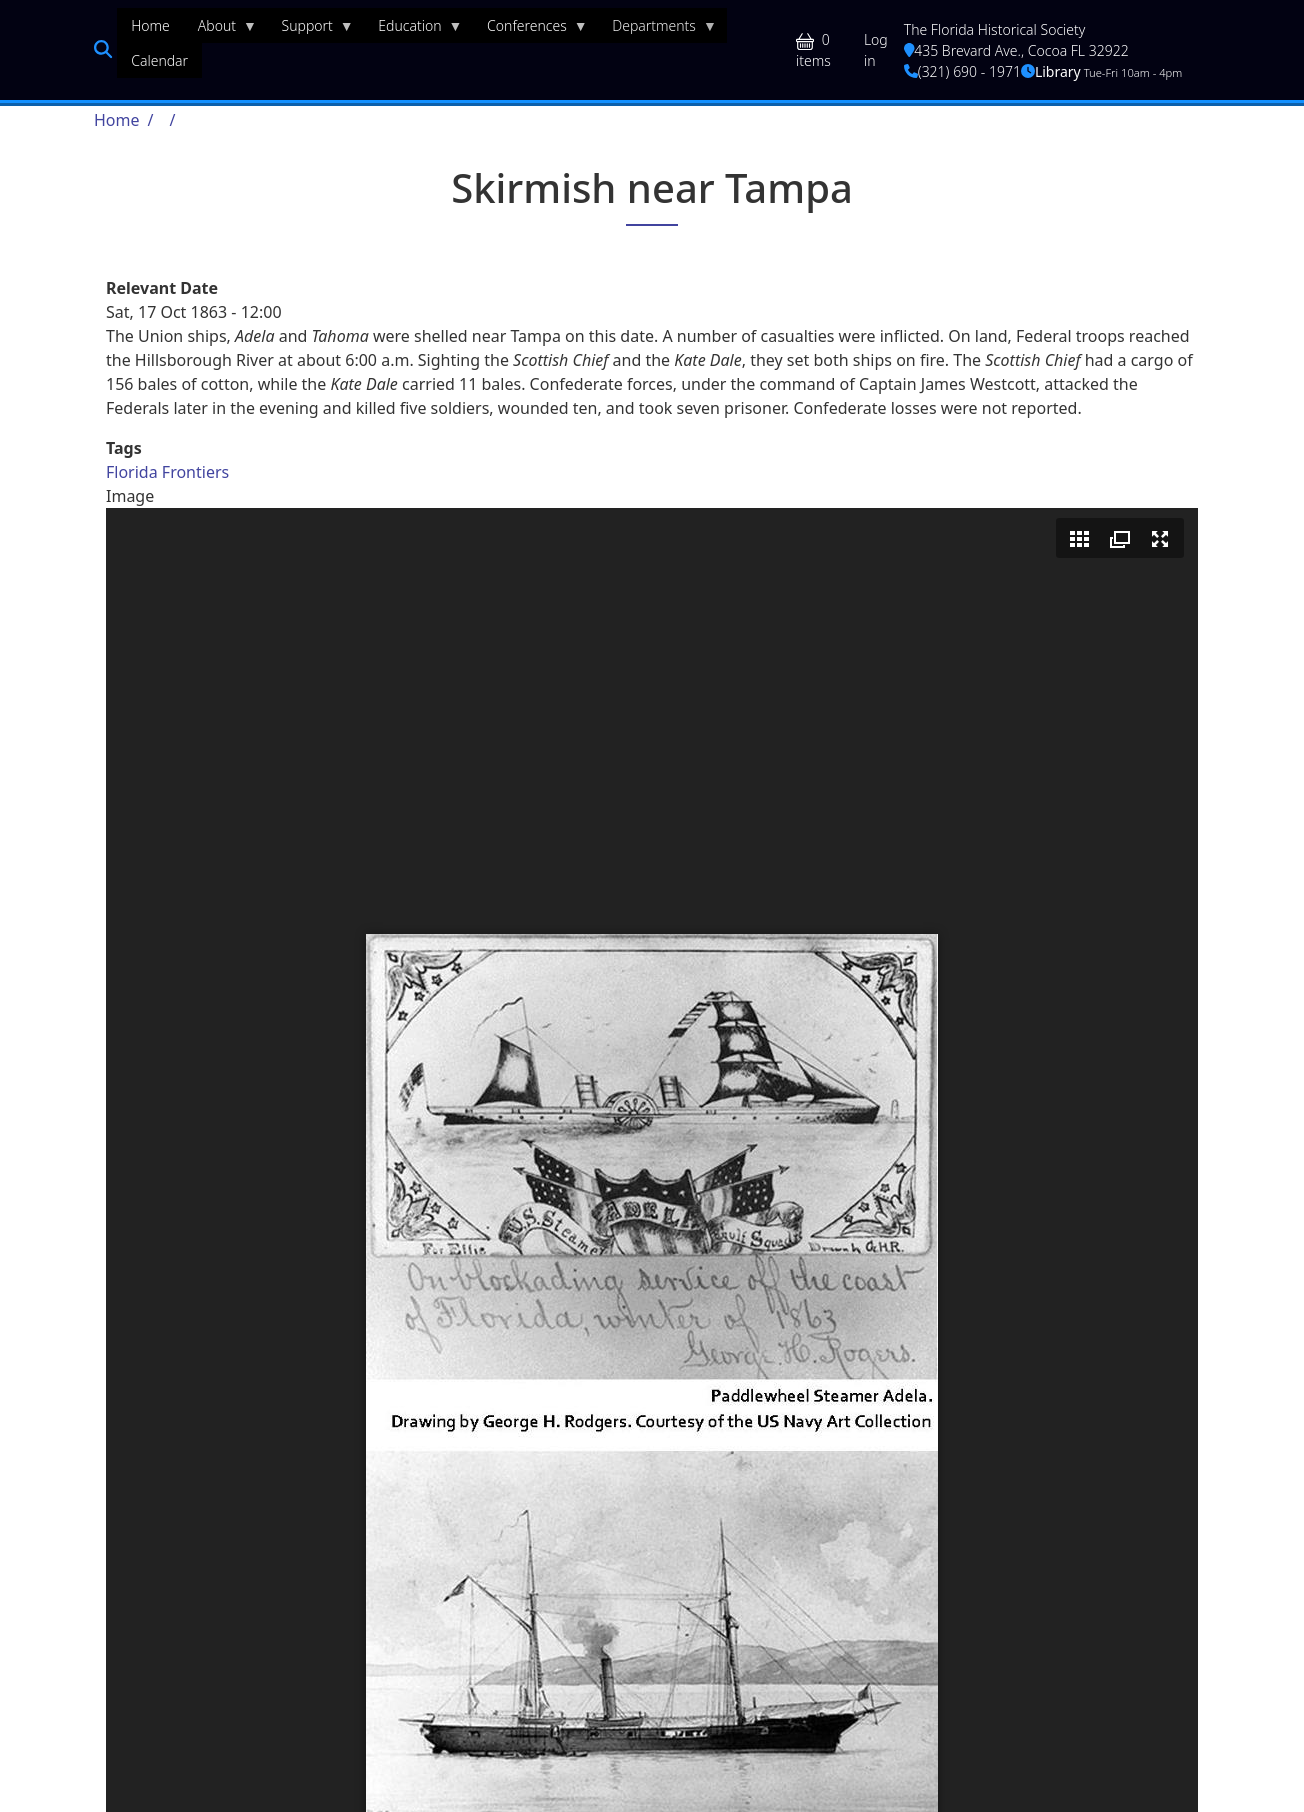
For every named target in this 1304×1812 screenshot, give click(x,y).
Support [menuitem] (311, 30)
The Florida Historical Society (995, 29)
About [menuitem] (220, 30)
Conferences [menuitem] (530, 30)
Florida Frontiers (167, 472)
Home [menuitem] (150, 25)
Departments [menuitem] (657, 30)
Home (117, 120)
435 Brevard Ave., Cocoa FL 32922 (1016, 50)
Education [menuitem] (413, 30)
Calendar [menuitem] (159, 60)
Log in (876, 50)
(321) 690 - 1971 (962, 71)
